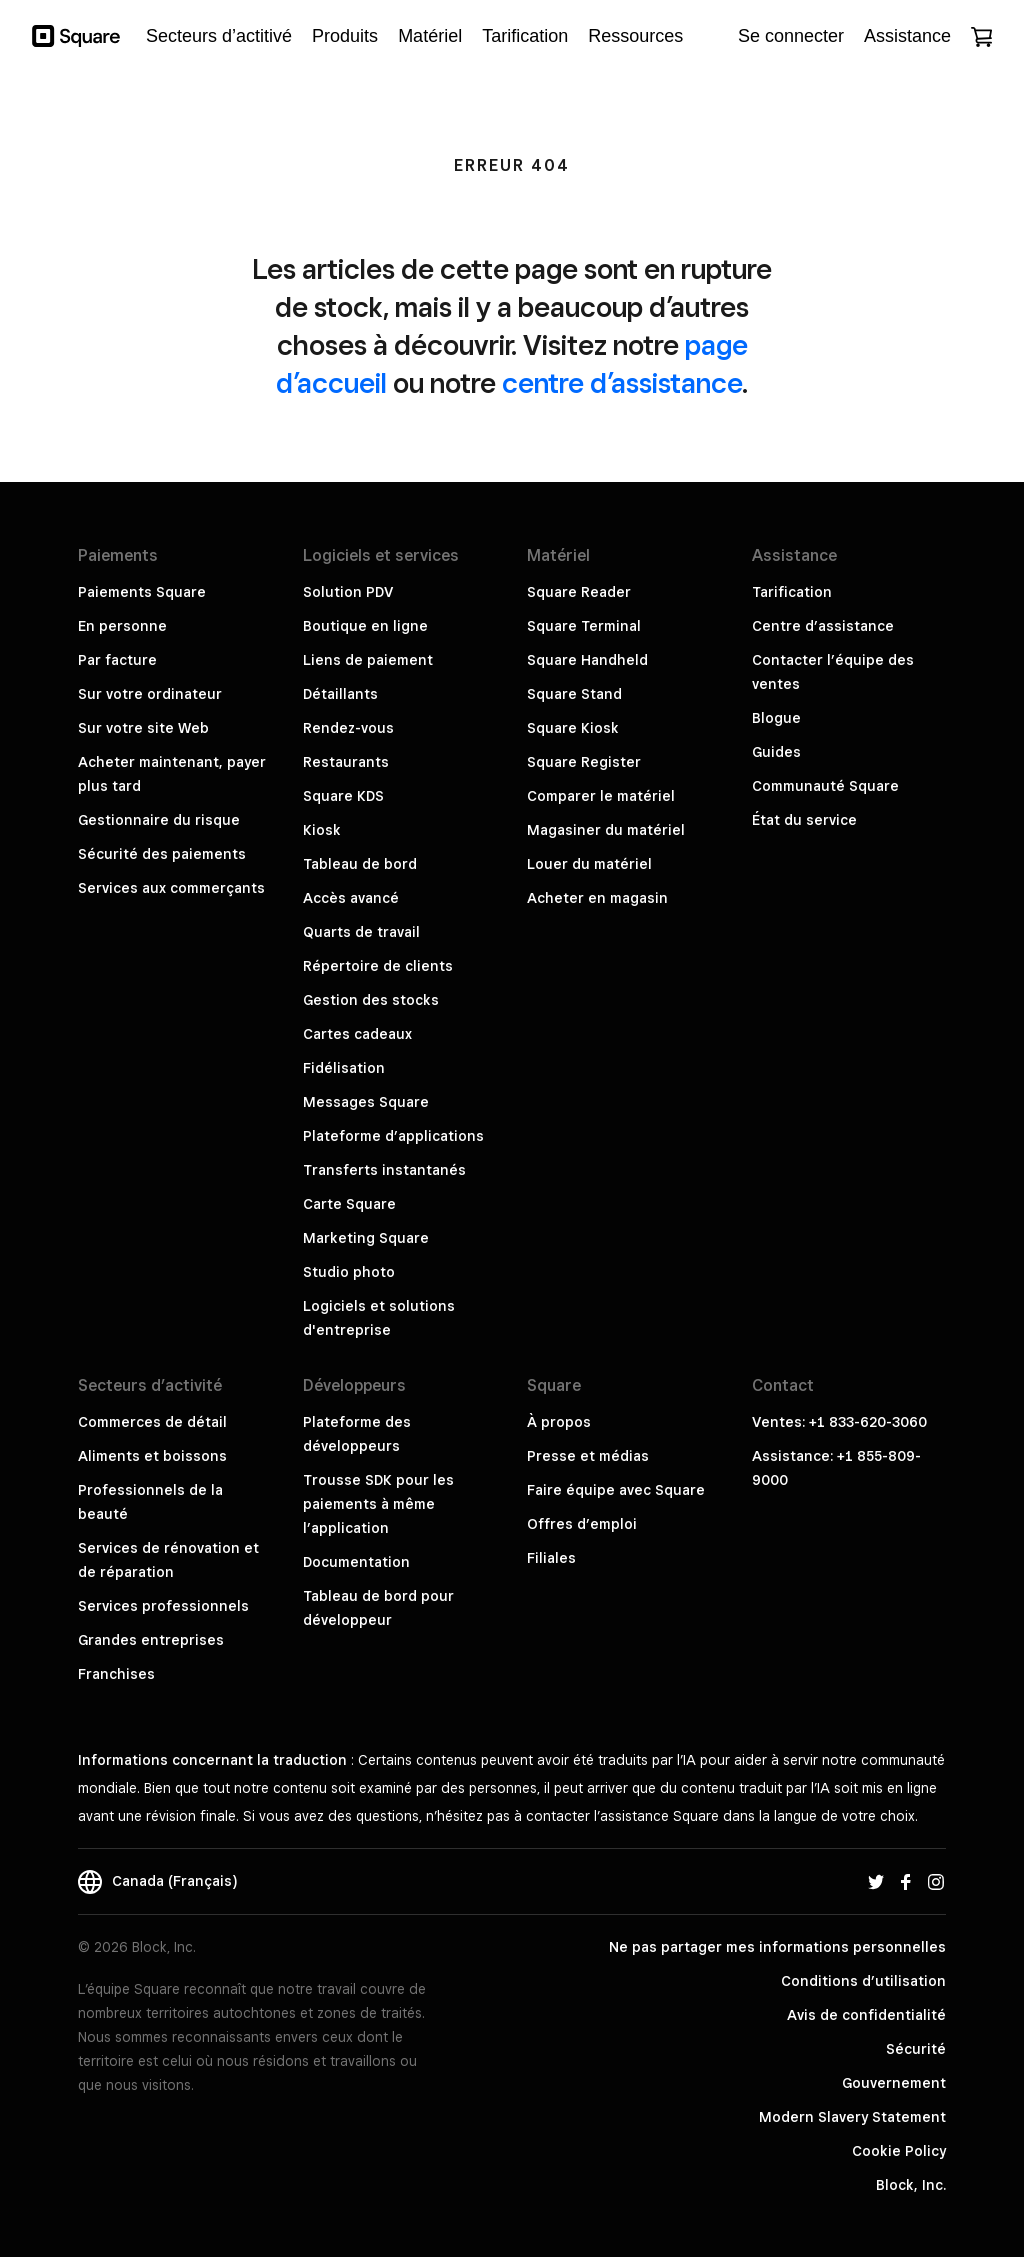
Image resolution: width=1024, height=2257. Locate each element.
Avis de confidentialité (866, 2015)
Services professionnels (163, 1606)
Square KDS (343, 796)
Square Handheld (587, 660)
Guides (776, 752)
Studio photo (349, 1272)
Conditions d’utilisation (863, 1981)
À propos (559, 1422)
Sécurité (916, 2049)
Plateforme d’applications (393, 1136)
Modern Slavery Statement (852, 2117)
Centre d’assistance (823, 626)
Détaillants (340, 694)
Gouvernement (894, 2083)
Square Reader (579, 592)
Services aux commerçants (171, 888)
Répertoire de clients (378, 966)
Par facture (117, 660)
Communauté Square (825, 786)
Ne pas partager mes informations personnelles (777, 1947)
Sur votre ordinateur (150, 694)
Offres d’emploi (582, 1524)
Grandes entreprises (151, 1640)
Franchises (116, 1674)
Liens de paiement (368, 660)
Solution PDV (348, 592)
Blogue (776, 718)
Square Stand (574, 694)
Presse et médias (588, 1456)
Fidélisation (344, 1068)
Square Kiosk (573, 728)
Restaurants (346, 762)
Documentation (356, 1562)
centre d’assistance (622, 382)
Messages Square (366, 1102)
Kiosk (322, 830)
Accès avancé (351, 898)
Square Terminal (584, 626)
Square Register (584, 762)
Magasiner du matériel (606, 830)
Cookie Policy (899, 2151)
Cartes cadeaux (357, 1034)
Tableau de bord (360, 864)
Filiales (551, 1558)
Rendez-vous (348, 728)
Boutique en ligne (365, 626)
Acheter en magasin (597, 898)
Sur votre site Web (143, 728)
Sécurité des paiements (162, 854)
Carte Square (349, 1204)
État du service (804, 820)
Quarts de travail (361, 932)
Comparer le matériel (601, 796)
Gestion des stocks (371, 1000)
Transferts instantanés (384, 1170)
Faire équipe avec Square (616, 1490)
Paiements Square (142, 592)
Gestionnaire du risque (159, 820)
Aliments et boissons (152, 1456)
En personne (122, 626)
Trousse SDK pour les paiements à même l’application (378, 1504)
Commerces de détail (152, 1422)
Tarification (792, 592)
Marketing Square (366, 1238)
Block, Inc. (911, 2185)
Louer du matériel (589, 864)
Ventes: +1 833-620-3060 (839, 1422)
